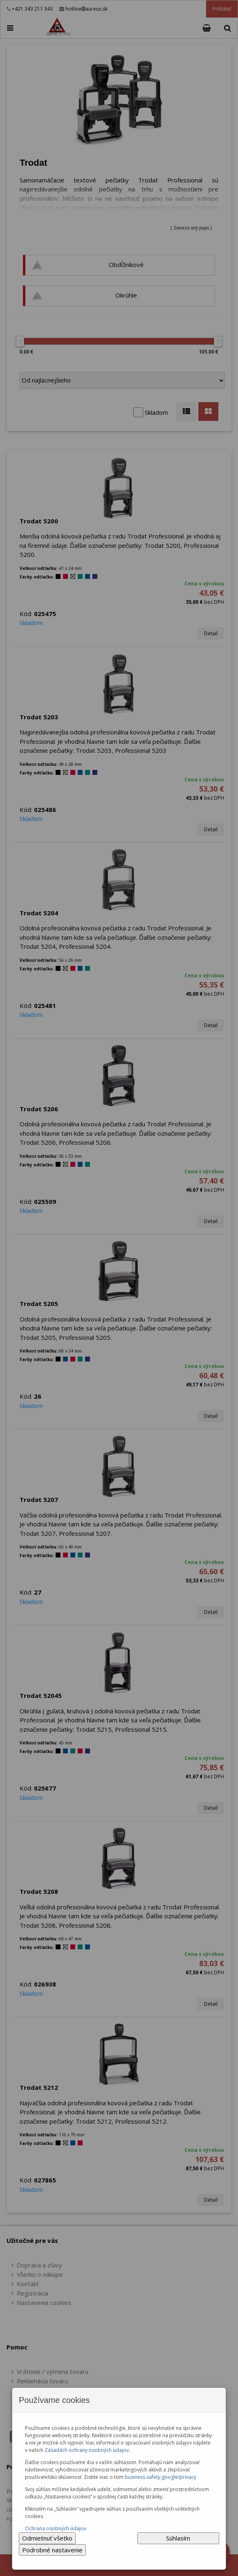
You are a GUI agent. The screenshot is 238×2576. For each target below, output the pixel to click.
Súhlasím (178, 2538)
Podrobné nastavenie (52, 2550)
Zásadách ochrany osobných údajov (87, 2450)
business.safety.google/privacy (160, 2477)
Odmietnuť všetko (47, 2538)
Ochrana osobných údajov (55, 2528)
